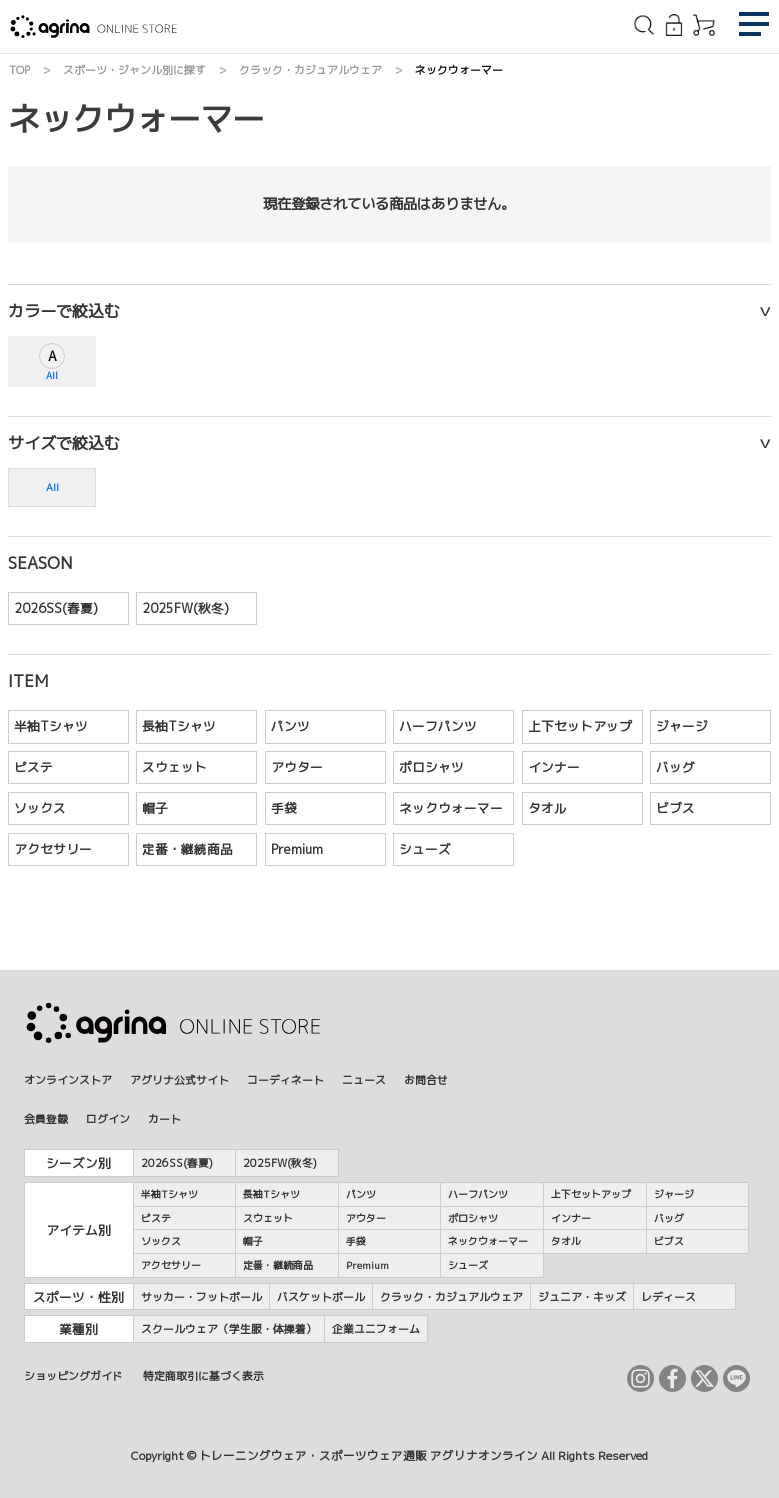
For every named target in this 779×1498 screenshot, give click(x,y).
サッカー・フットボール (201, 1296)
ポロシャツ (431, 767)
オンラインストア (68, 1079)
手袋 (284, 808)
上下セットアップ (580, 726)
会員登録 (46, 1118)
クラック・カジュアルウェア (310, 69)
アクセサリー (53, 849)
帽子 (155, 808)
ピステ (33, 767)
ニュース (364, 1079)
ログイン (108, 1118)
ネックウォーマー (451, 808)
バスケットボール (321, 1296)
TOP (19, 69)
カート (164, 1118)
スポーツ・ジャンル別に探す (134, 69)
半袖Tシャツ (51, 726)
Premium (297, 849)
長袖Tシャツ (179, 726)
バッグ (675, 767)
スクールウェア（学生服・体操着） (229, 1328)
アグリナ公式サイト (179, 1079)
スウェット (174, 767)
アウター (297, 767)
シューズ (425, 849)
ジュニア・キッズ (582, 1296)
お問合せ (426, 1079)
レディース (668, 1296)
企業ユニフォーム (376, 1328)
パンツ (290, 726)
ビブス (675, 808)
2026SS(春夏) (56, 608)
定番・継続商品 (187, 849)
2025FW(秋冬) (185, 608)
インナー (554, 767)
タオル (547, 808)
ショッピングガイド (73, 1375)
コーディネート (285, 1079)
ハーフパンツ (438, 726)
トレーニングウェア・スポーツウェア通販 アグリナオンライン (368, 1456)
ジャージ (682, 726)
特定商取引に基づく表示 (203, 1375)
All (52, 375)
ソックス (40, 808)
